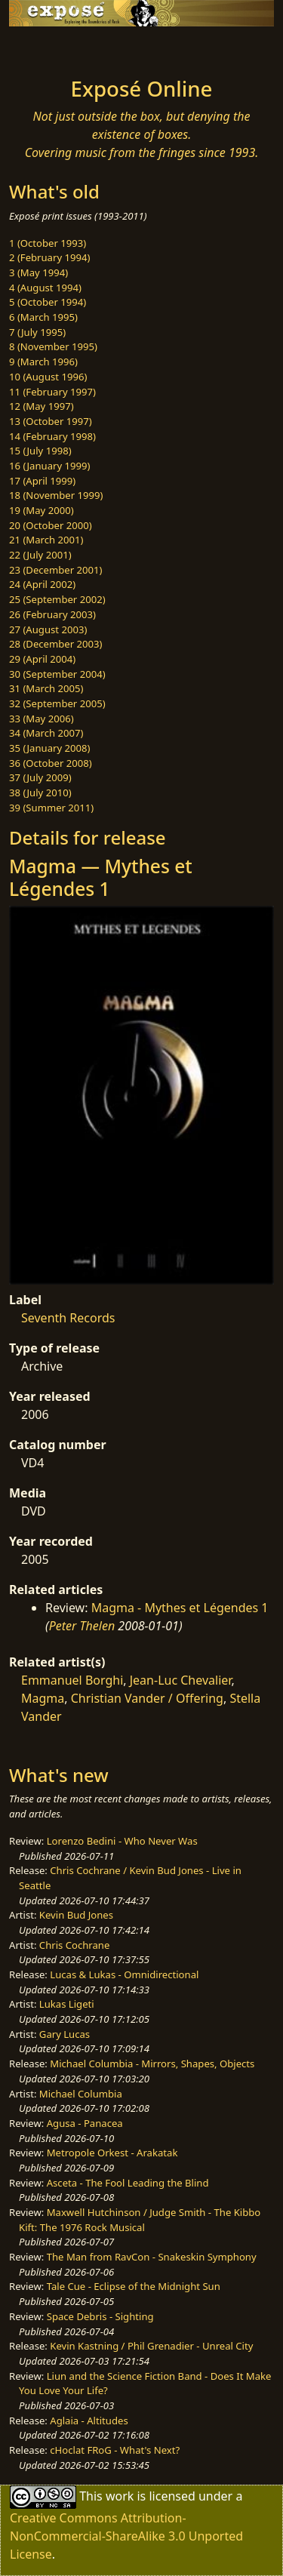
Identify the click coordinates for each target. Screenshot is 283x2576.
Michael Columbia (80, 2094)
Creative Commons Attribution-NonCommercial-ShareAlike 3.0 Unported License (126, 2536)
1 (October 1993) (47, 243)
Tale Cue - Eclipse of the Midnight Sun (133, 2286)
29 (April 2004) (42, 659)
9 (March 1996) (43, 361)
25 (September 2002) (57, 599)
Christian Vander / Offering (147, 1698)
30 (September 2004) (57, 674)
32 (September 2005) (57, 703)
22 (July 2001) (40, 555)
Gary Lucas (64, 2034)
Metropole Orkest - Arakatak (112, 2152)
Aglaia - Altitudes (89, 2420)
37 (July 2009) (40, 777)
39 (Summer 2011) (51, 807)
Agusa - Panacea (85, 2123)
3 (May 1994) (38, 272)
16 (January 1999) (49, 465)
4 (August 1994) (45, 287)
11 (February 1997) (52, 392)
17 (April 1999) (42, 481)
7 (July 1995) (37, 332)
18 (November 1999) (56, 495)
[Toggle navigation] (48, 47)
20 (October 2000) (50, 525)
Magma (42, 1698)
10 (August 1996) (48, 376)
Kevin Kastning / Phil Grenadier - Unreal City (151, 2346)
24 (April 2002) (42, 584)
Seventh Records (68, 1318)
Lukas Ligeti (66, 2004)
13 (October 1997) (50, 421)
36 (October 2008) (50, 763)
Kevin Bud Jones (76, 1915)
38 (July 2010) (40, 792)
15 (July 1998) (40, 450)
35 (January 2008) (49, 748)
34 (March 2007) (46, 733)
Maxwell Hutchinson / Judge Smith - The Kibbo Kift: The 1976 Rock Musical (139, 2219)
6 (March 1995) (43, 317)
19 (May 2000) (41, 510)
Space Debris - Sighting (100, 2316)
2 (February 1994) (49, 257)
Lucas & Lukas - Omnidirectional (124, 1974)
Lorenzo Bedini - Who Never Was (122, 1841)
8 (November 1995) (53, 346)
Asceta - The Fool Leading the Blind (128, 2183)
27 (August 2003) (48, 629)
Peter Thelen (82, 1625)
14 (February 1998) (52, 436)
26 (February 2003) (52, 614)
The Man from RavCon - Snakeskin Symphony (152, 2257)
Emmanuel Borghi (72, 1680)
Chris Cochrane (74, 1945)
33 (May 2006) (41, 718)
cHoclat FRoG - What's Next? (115, 2450)
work (120, 2496)
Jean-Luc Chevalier (181, 1680)
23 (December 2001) (55, 570)
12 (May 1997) (41, 406)
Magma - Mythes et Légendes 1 (180, 1607)
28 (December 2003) (55, 644)
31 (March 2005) (46, 688)
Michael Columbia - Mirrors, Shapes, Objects (152, 2063)
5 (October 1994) (47, 302)
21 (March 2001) (46, 539)
